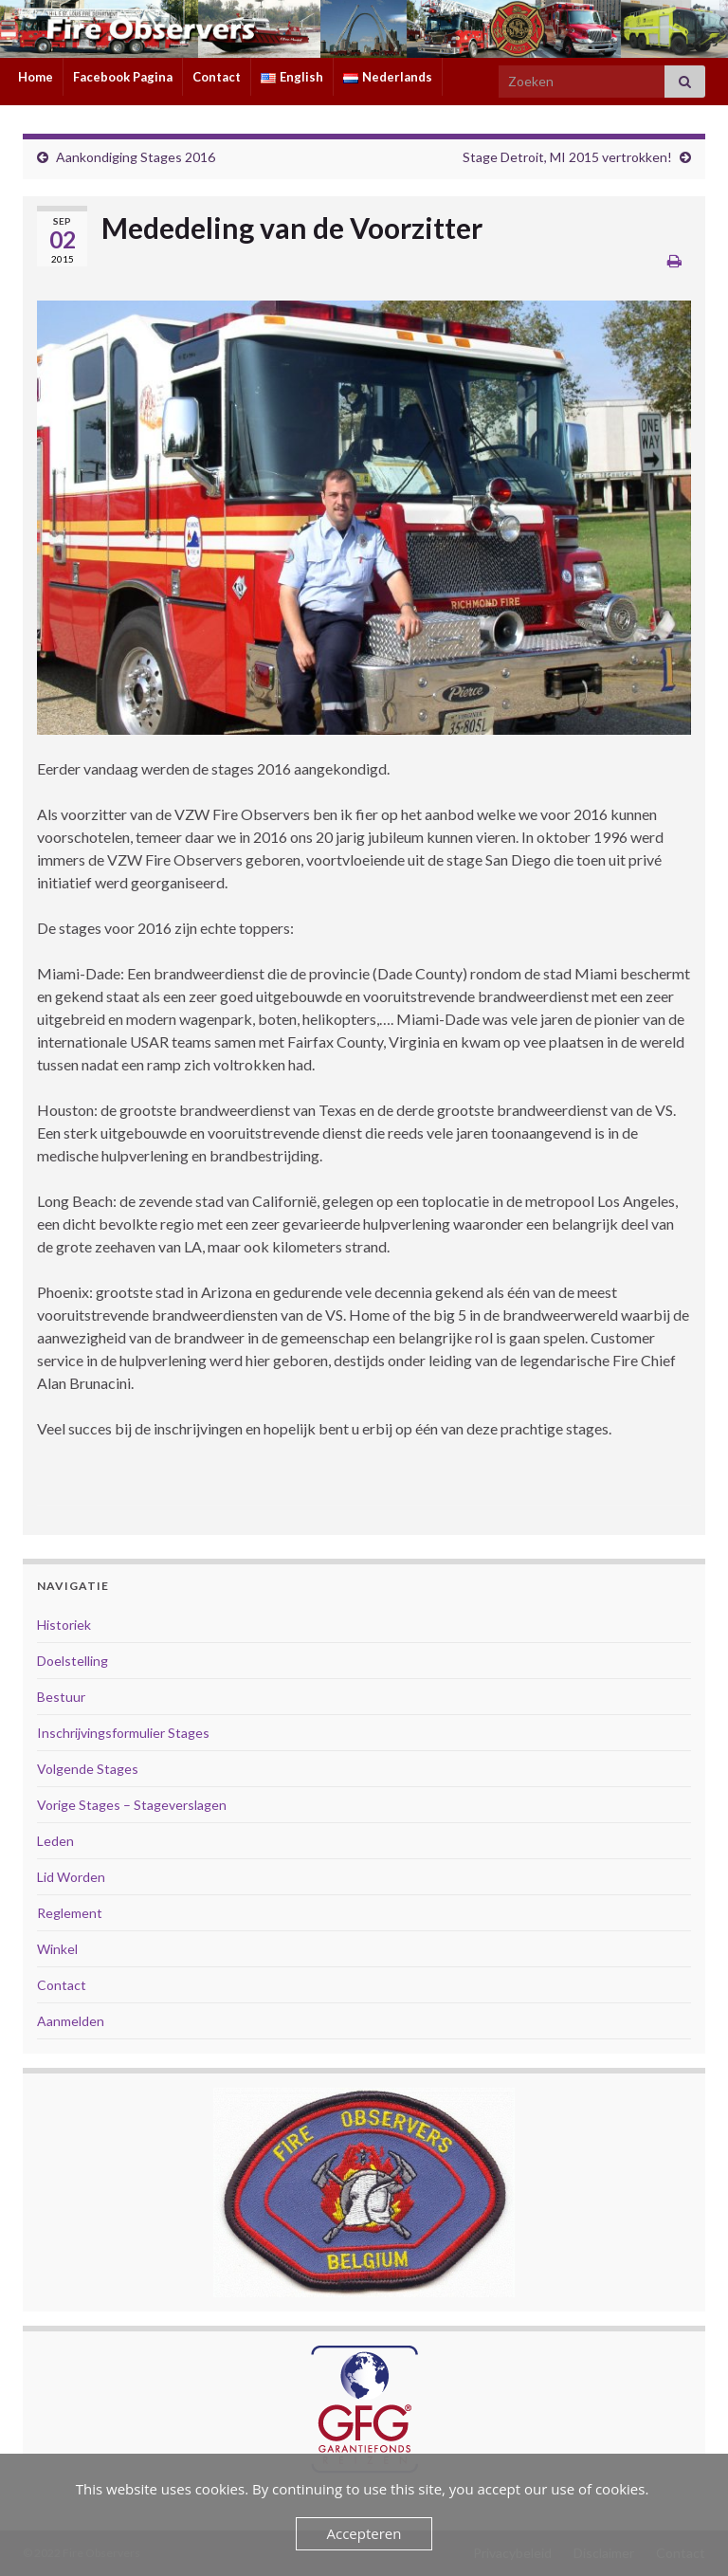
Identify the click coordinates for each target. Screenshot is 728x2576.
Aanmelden (70, 2021)
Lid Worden (71, 1877)
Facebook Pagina (123, 76)
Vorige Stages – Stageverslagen (132, 1805)
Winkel (57, 1949)
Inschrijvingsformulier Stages (123, 1733)
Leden (55, 1841)
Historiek (64, 1625)
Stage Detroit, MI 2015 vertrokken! (567, 157)
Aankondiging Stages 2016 (135, 157)
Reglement (69, 1913)
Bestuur (61, 1697)
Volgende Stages (87, 1769)
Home (35, 76)
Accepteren (364, 2533)
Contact (216, 76)
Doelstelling (72, 1661)
